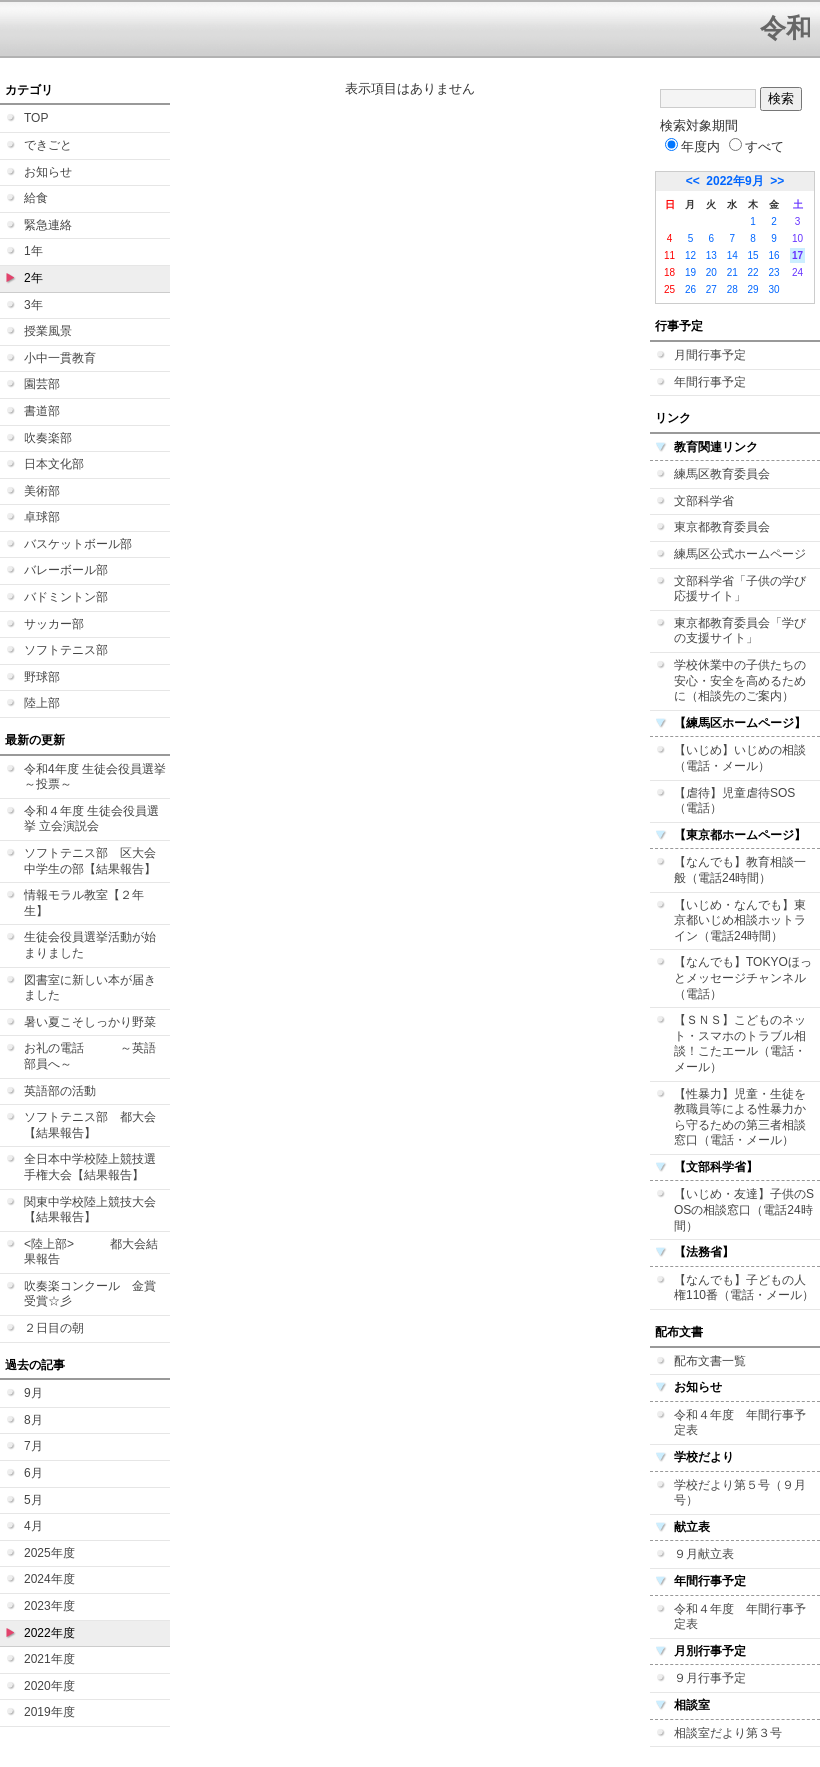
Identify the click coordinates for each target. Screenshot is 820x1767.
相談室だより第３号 (728, 1733)
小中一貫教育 (60, 358)
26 (690, 289)
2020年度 (49, 1686)
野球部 (42, 677)
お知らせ (48, 172)
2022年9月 (734, 181)
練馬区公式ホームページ (740, 554)
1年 (33, 251)
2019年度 (49, 1712)
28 (732, 289)
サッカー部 (54, 624)
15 (753, 255)
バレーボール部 (66, 570)
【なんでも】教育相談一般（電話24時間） (740, 870)
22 (753, 272)
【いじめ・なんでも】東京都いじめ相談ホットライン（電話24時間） (740, 920)
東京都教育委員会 (722, 527)
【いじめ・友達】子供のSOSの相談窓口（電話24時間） (744, 1209)
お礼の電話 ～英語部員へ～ (90, 1056)
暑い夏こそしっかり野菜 (90, 1022)
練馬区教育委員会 (722, 474)
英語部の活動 (60, 1091)
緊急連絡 (48, 225)
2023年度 (49, 1606)
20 (711, 272)
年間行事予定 (710, 382)
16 (773, 255)
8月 (33, 1420)
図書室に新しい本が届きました (90, 988)
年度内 (692, 146)
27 (711, 289)
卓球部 (42, 517)
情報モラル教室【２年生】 (84, 903)
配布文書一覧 (710, 1361)
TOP (36, 118)
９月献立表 (704, 1554)
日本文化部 (54, 464)
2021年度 (49, 1659)
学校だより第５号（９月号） (740, 1493)
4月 (33, 1526)
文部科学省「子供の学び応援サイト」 (740, 589)
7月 (33, 1446)
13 (711, 255)
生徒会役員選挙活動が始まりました (90, 945)
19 (690, 272)
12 (690, 255)
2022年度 (49, 1633)
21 (732, 272)
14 (732, 255)
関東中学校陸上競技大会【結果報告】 (90, 1210)
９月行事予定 (710, 1678)
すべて (756, 146)
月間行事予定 (710, 355)
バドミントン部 (66, 597)
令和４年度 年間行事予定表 (740, 1423)
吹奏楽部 (48, 438)
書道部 (42, 411)
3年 (33, 305)
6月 (33, 1473)
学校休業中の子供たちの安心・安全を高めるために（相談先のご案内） (740, 680)
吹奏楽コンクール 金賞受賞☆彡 (90, 1294)
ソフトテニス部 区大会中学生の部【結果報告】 (90, 861)
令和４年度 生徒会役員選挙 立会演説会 (91, 819)
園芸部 (42, 384)
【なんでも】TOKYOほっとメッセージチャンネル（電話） (743, 977)
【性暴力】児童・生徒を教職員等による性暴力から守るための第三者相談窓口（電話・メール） (740, 1117)
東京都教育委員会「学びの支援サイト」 (740, 631)
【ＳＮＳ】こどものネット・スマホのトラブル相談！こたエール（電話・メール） (740, 1043)
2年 (33, 278)
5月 (33, 1500)
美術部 (42, 491)
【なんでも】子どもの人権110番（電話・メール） (744, 1288)
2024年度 (49, 1579)
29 (753, 289)
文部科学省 (704, 501)
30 (773, 289)
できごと (48, 145)
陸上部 (42, 703)
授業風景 (48, 331)
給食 (36, 198)
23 (773, 272)
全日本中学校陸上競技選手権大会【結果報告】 (90, 1167)
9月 (33, 1393)
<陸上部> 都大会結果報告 (91, 1252)
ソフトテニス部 (66, 650)
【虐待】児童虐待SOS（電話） (734, 801)
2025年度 (49, 1553)
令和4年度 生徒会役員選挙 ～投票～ (95, 777)
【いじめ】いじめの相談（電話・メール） (740, 758)
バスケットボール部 (78, 544)
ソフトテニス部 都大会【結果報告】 (90, 1125)
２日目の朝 (54, 1328)
